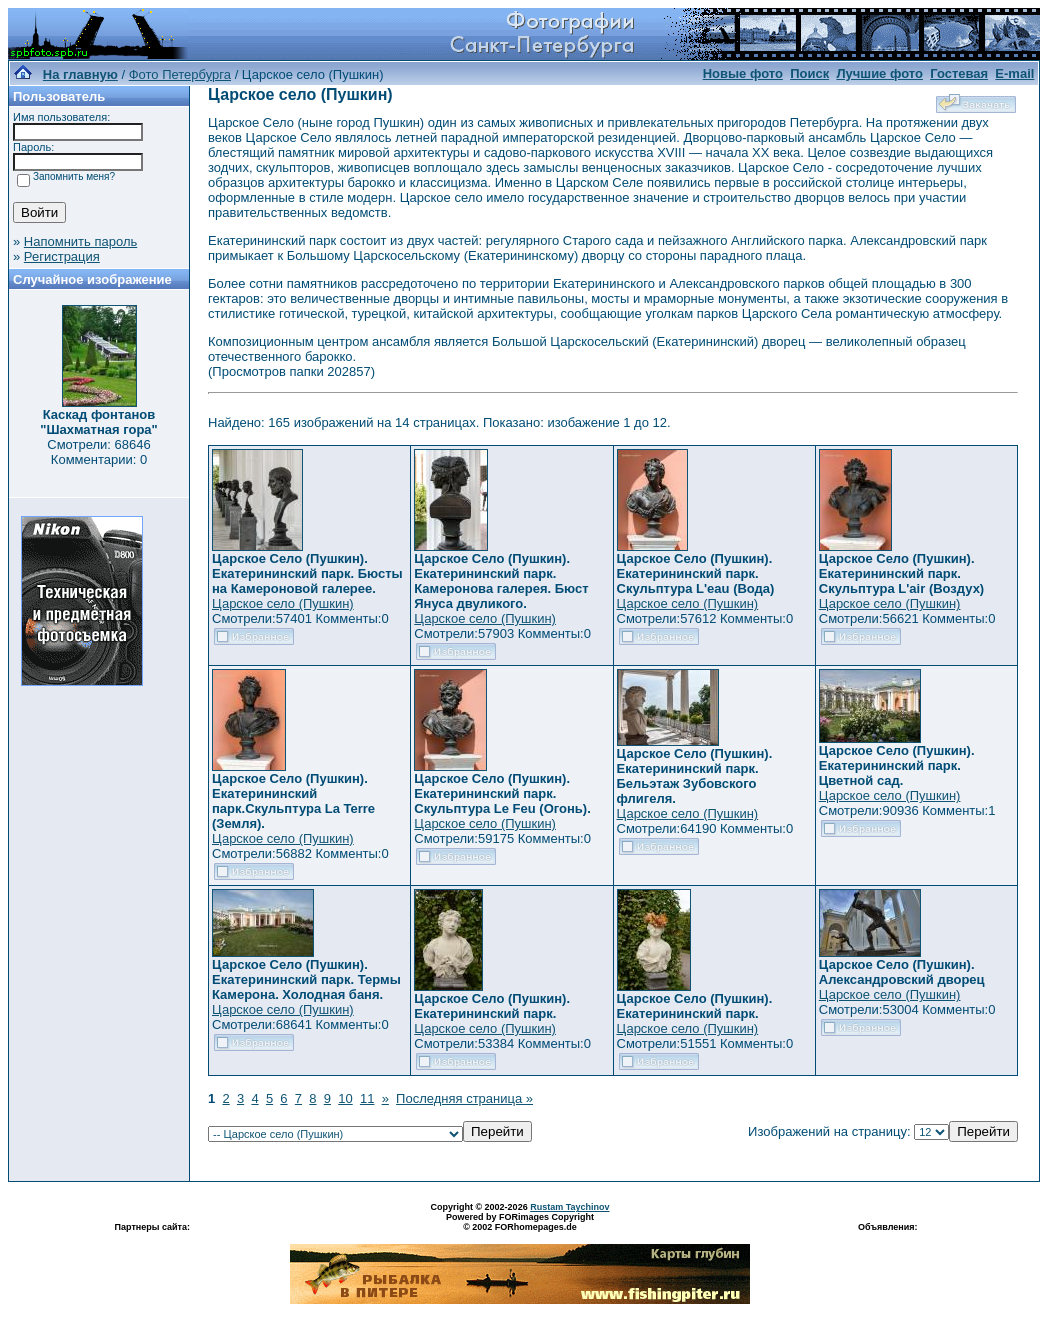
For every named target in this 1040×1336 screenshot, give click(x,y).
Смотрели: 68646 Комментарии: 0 (98, 452)
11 (367, 1098)
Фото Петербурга (180, 74)
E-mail (1014, 73)
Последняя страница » (464, 1098)
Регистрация (62, 256)
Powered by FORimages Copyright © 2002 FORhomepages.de (520, 1222)
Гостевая (959, 73)
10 (345, 1098)
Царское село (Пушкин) (283, 603)
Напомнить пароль (80, 241)
